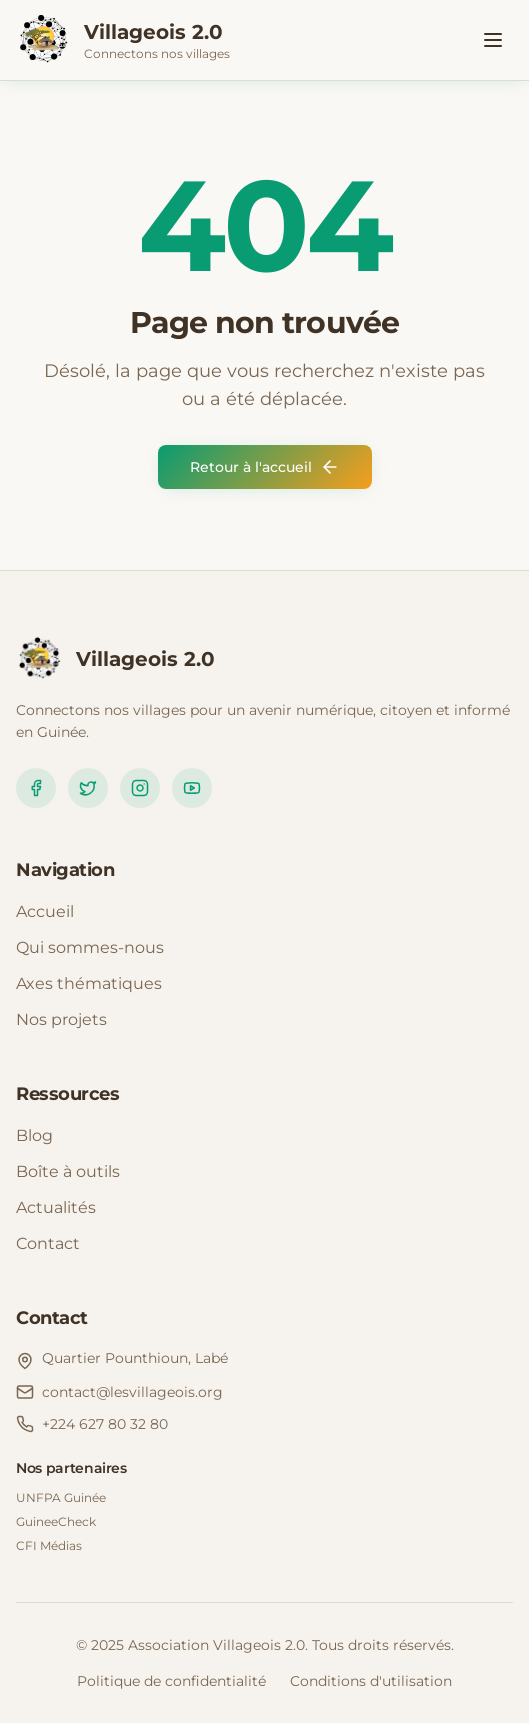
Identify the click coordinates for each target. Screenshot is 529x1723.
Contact (48, 1243)
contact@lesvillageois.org (132, 1392)
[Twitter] (88, 788)
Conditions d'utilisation (371, 1681)
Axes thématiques (89, 983)
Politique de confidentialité (171, 1681)
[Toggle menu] (493, 40)
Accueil (45, 911)
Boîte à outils (68, 1171)
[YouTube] (192, 788)
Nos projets (61, 1019)
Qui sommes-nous (90, 947)
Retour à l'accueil (265, 467)
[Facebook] (36, 788)
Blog (34, 1135)
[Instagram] (140, 788)
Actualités (56, 1207)
